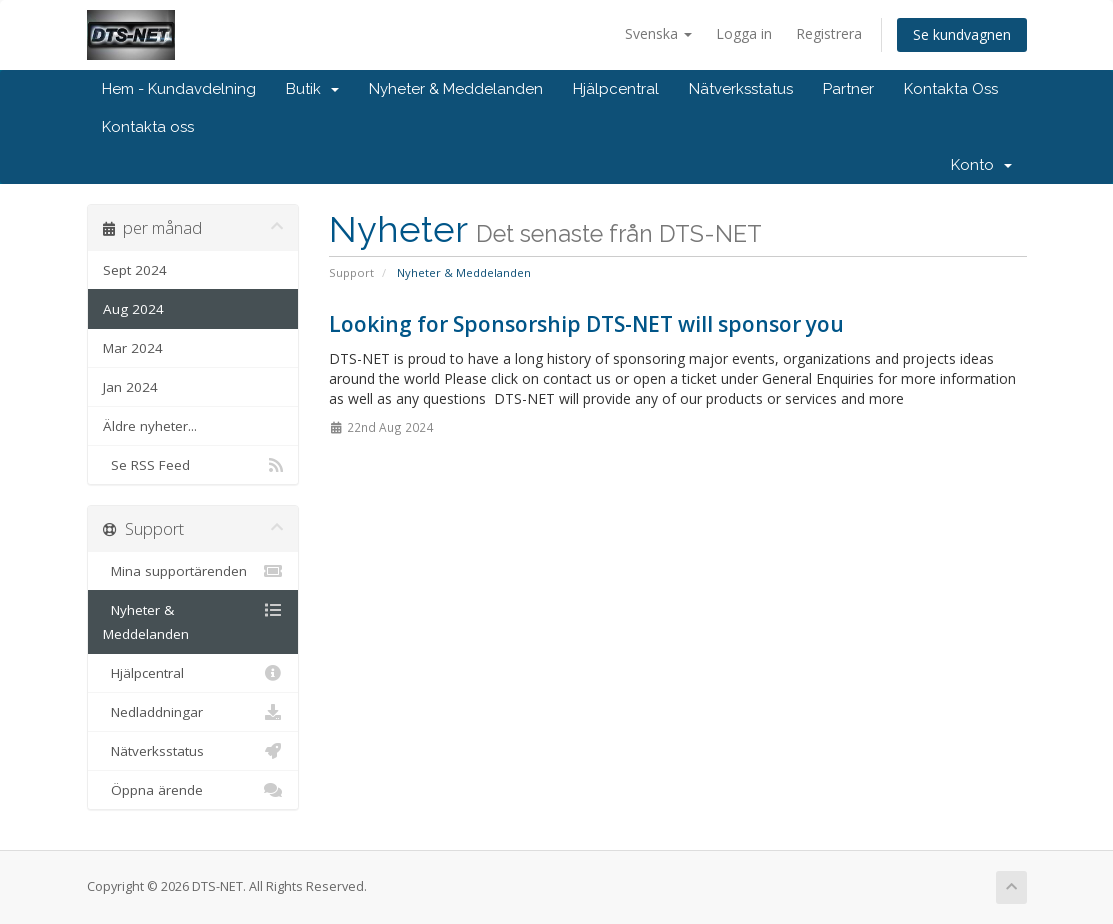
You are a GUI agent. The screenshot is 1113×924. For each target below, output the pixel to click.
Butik (312, 89)
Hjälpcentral (616, 89)
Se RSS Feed (193, 465)
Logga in (744, 33)
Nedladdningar (193, 712)
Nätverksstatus (741, 89)
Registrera (829, 33)
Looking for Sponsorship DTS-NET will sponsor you (586, 324)
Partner (848, 89)
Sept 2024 (135, 270)
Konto (981, 165)
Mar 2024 (133, 348)
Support (351, 272)
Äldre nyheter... (150, 426)
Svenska (658, 33)
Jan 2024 (130, 387)
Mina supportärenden (193, 571)
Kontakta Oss (951, 89)
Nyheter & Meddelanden (456, 89)
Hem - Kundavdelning (179, 89)
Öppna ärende (193, 790)
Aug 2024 (133, 309)
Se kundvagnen (962, 34)
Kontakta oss (148, 127)
